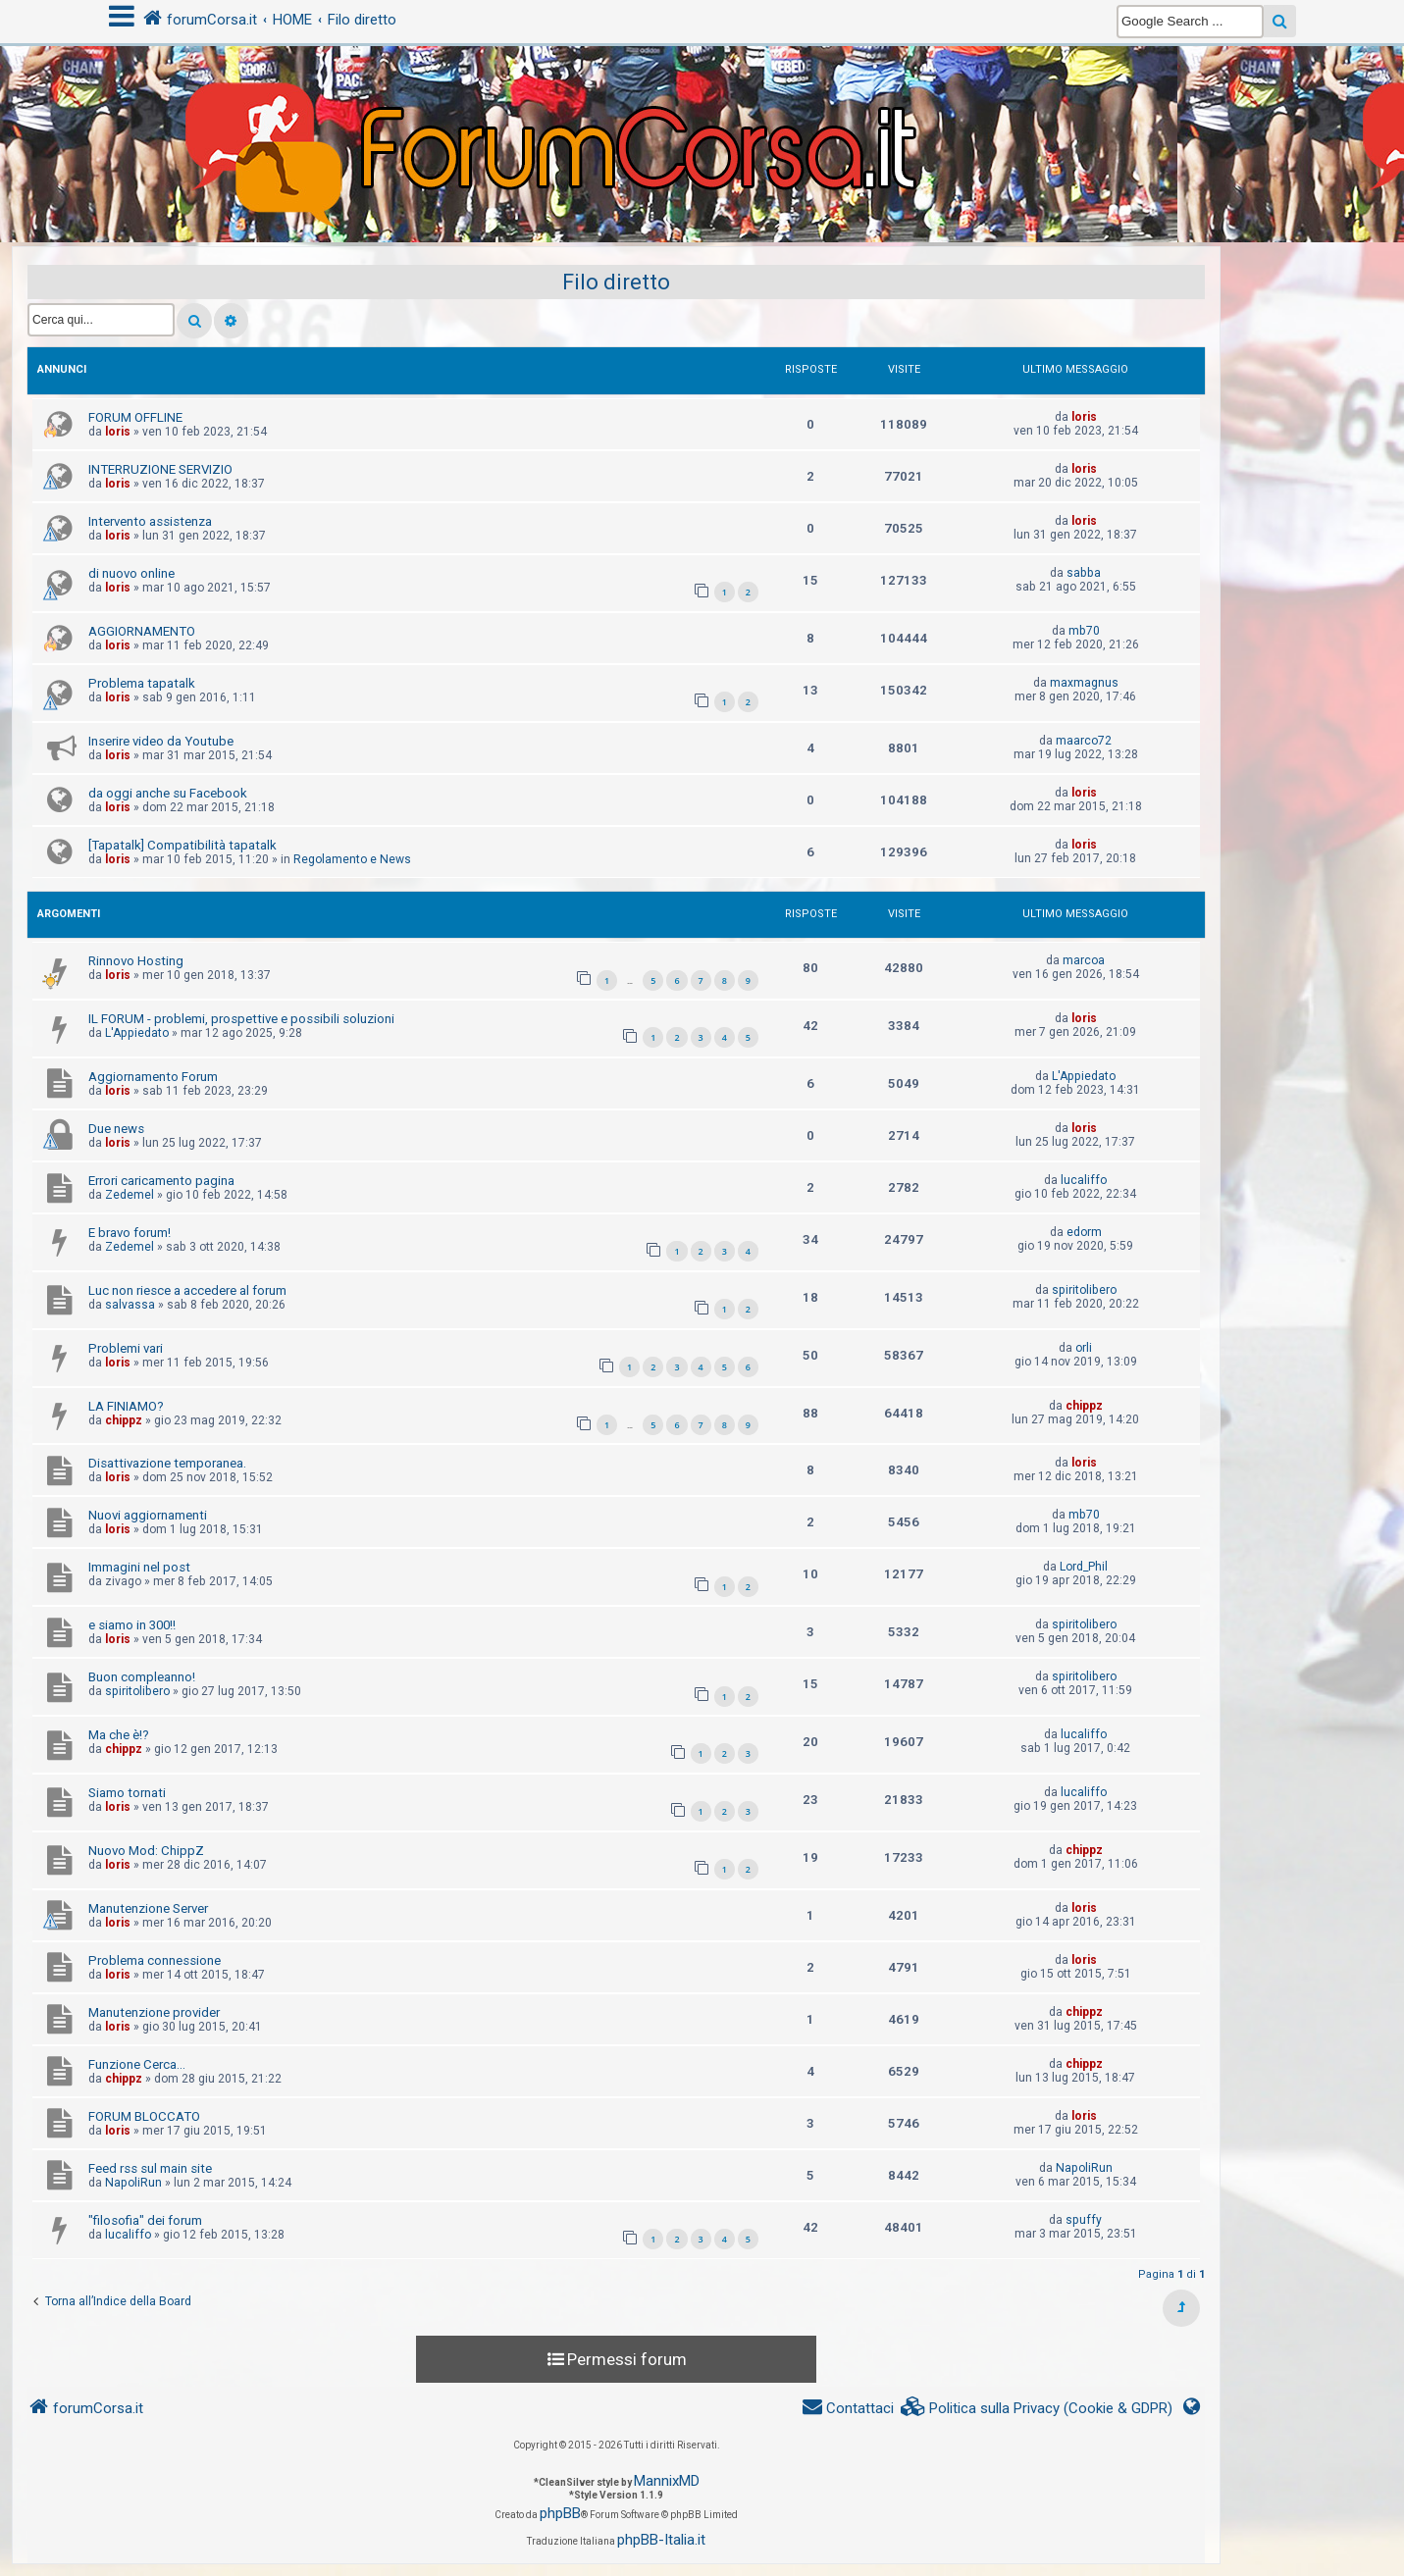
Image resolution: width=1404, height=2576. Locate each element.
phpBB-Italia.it (661, 2540)
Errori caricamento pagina (161, 1180)
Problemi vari (125, 1348)
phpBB (560, 2513)
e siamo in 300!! (132, 1625)
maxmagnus (1084, 683)
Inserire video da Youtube (161, 741)
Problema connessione (154, 1960)
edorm (1084, 1232)
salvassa (130, 1305)
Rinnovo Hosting (135, 960)
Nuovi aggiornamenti (147, 1515)
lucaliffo (1084, 1180)
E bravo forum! (129, 1232)
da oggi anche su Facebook (167, 793)
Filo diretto (616, 282)
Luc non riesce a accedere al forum (187, 1290)
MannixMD (667, 2481)
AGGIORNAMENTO (141, 631)
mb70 (1084, 631)
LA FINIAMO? (126, 1406)
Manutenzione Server (148, 1908)
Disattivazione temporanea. (167, 1463)
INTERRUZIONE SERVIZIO (160, 469)
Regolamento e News (352, 859)
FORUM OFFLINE (135, 417)
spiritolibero (1084, 1290)
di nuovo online (131, 573)
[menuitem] (1037, 2409)
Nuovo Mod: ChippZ (146, 1850)
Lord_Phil (1084, 1566)
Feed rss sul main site (150, 2168)
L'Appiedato (137, 1033)
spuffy (1084, 2220)
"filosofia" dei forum (145, 2220)
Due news (116, 1128)
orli (1083, 1348)
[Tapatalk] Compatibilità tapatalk (182, 845)
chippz (123, 1420)
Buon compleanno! (141, 1677)
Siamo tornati (127, 1792)
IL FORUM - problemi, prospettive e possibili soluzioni (241, 1018)
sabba (1083, 573)
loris (117, 431)
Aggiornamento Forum (153, 1076)
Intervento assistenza (150, 521)
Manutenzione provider (154, 2012)
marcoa (1084, 960)
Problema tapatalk (141, 683)
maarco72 (1084, 740)
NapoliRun (133, 2183)
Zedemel (129, 1195)
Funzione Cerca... (136, 2064)
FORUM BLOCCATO (144, 2116)
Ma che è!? (118, 1734)
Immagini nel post (139, 1567)
